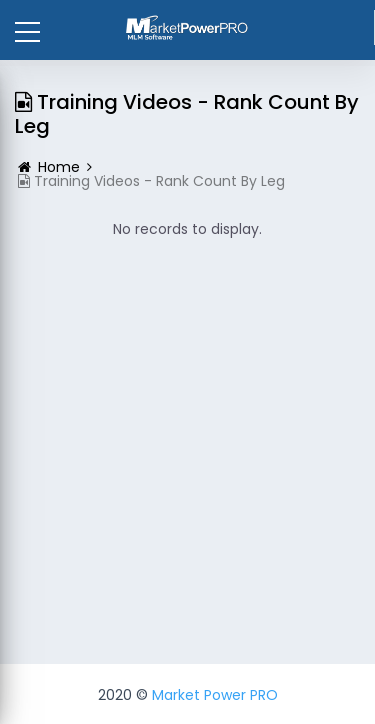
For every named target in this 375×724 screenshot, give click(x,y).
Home (59, 167)
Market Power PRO (215, 695)
